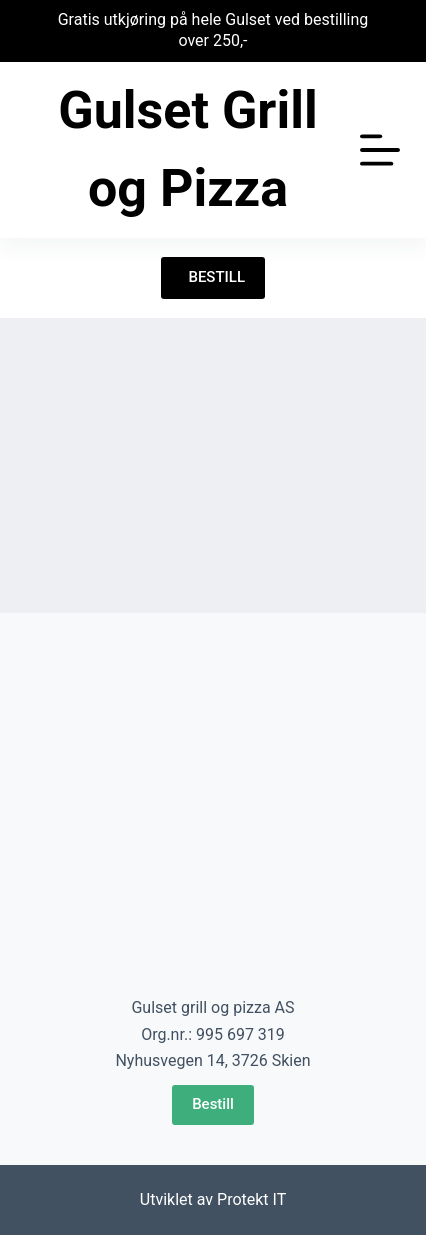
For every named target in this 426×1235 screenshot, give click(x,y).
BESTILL (213, 277)
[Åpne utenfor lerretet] (380, 150)
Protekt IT (251, 1199)
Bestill (213, 1104)
